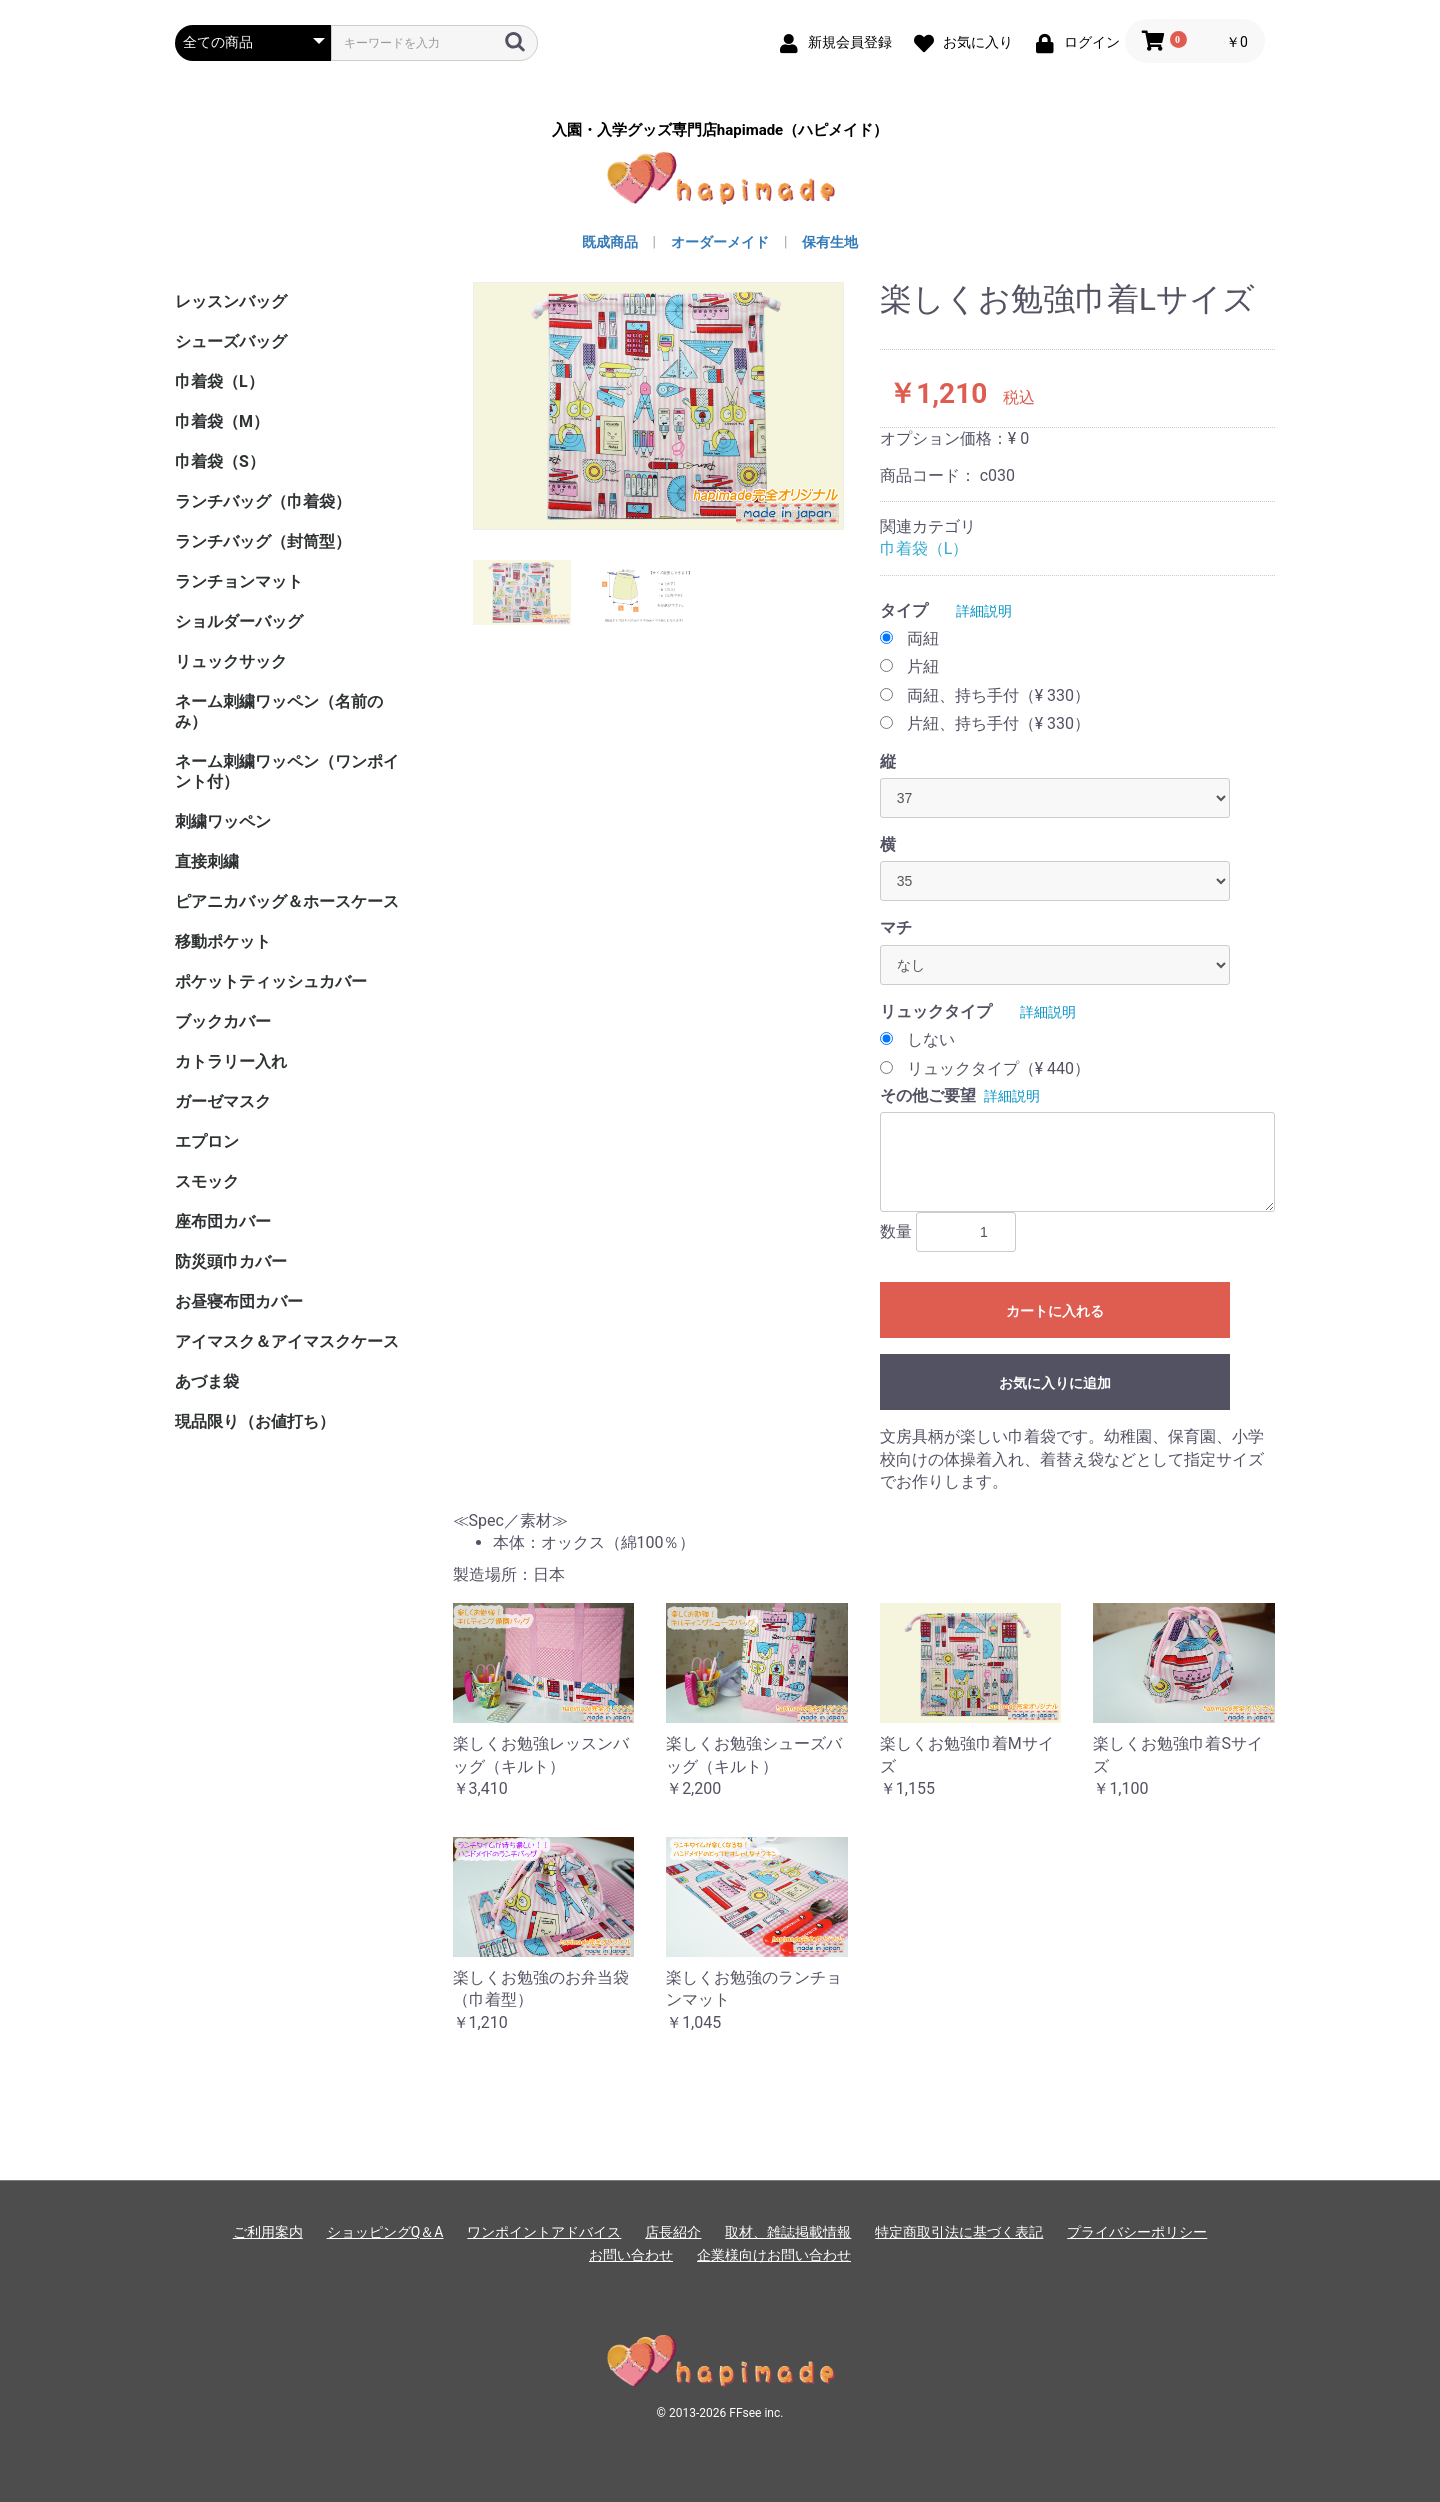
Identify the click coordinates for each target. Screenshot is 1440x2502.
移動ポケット (223, 941)
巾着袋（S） (220, 461)
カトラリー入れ (231, 1061)
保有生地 (830, 242)
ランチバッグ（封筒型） (263, 541)
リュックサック (231, 661)
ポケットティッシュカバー (271, 981)
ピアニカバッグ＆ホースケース (287, 901)
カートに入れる (1055, 1311)
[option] (659, 406)
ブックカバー (223, 1021)
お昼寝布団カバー (239, 1301)
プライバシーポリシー (1137, 2232)
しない (931, 1039)
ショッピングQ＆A (385, 2232)
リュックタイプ (936, 1011)
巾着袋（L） (219, 381)
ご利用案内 (268, 2232)
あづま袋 (207, 1381)
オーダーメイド (720, 242)
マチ (896, 927)
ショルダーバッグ (239, 621)
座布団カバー (223, 1221)
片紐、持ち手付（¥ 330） (998, 723)
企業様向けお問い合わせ (774, 2255)
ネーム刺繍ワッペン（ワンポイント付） (287, 771)
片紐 (923, 666)
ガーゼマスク (223, 1101)
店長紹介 (673, 2232)
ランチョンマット (239, 581)
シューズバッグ (231, 341)
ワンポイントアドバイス (544, 2232)
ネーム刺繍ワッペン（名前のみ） (279, 711)
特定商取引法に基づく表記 (959, 2232)
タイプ (904, 610)
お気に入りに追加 (1055, 1383)
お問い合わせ (631, 2255)
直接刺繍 (207, 861)
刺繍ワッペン (223, 821)
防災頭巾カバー (231, 1261)
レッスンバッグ (231, 301)
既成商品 (610, 242)
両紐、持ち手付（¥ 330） (998, 695)
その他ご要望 (928, 1095)
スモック (207, 1181)
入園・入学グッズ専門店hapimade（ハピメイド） (720, 130)
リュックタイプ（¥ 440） (998, 1068)
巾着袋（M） (222, 421)
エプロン (207, 1141)
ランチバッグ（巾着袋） (263, 501)
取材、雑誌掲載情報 (788, 2232)
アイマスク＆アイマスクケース (287, 1341)
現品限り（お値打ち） (255, 1421)
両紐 (923, 638)
